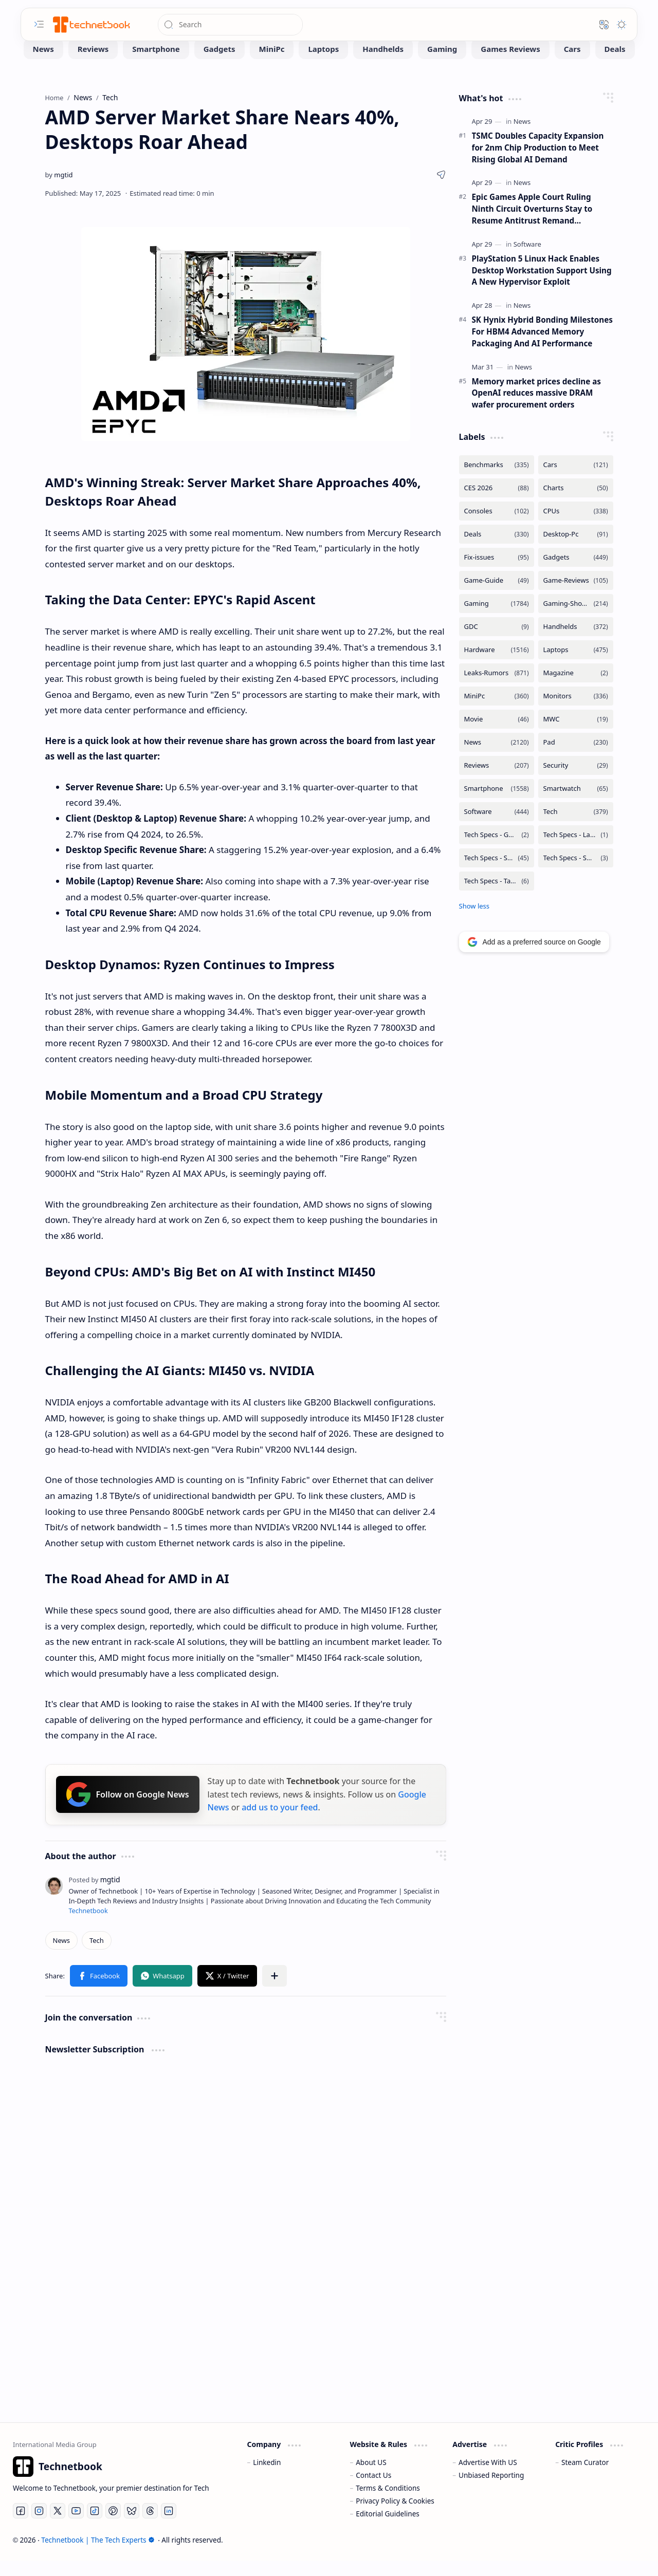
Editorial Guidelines (387, 2529)
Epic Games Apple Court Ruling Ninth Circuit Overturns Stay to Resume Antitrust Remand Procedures (532, 224)
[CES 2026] (496, 503)
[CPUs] (575, 526)
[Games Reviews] (510, 64)
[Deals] (615, 64)
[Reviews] (93, 64)
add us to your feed (280, 1822)
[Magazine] (575, 688)
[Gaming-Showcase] (575, 618)
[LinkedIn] (168, 2526)
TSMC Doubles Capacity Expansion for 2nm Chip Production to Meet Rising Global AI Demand (538, 163)
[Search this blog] (230, 24)
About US (371, 2477)
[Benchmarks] (496, 480)
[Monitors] (575, 711)
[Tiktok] (94, 2526)
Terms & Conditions (388, 2503)
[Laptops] (323, 64)
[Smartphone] (156, 64)
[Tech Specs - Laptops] (575, 850)
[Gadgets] (219, 64)
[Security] (575, 780)
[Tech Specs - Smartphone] (496, 873)
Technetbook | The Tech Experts (97, 2555)
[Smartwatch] (575, 803)
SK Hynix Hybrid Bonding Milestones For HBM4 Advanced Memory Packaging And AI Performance (542, 347)
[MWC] (575, 734)
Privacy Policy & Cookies (395, 2516)
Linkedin (267, 2477)
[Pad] (575, 757)
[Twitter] (57, 2526)
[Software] (527, 259)
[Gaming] (442, 64)
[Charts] (575, 503)
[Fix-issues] (496, 572)
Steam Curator (585, 2477)
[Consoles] (496, 526)
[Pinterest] (113, 2526)
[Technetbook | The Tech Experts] (90, 24)
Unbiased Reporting (491, 2490)
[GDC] (496, 642)
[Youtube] (76, 2526)
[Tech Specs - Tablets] (496, 896)
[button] (39, 24)
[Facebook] (20, 2526)
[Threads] (150, 2526)
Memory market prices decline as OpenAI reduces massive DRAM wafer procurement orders (536, 408)
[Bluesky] (131, 2526)
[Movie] (496, 734)
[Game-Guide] (496, 595)
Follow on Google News (127, 1809)
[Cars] (572, 64)
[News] (43, 64)
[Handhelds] (383, 64)
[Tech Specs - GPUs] (496, 850)
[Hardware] (496, 665)
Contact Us (373, 2490)
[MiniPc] (272, 64)
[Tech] (97, 1956)
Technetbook (88, 1926)
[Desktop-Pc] (575, 549)
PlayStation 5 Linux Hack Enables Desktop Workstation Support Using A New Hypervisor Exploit (542, 286)
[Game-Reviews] (575, 595)
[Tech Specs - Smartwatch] (575, 873)
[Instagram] (39, 2526)
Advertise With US (488, 2477)
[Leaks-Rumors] (496, 688)
